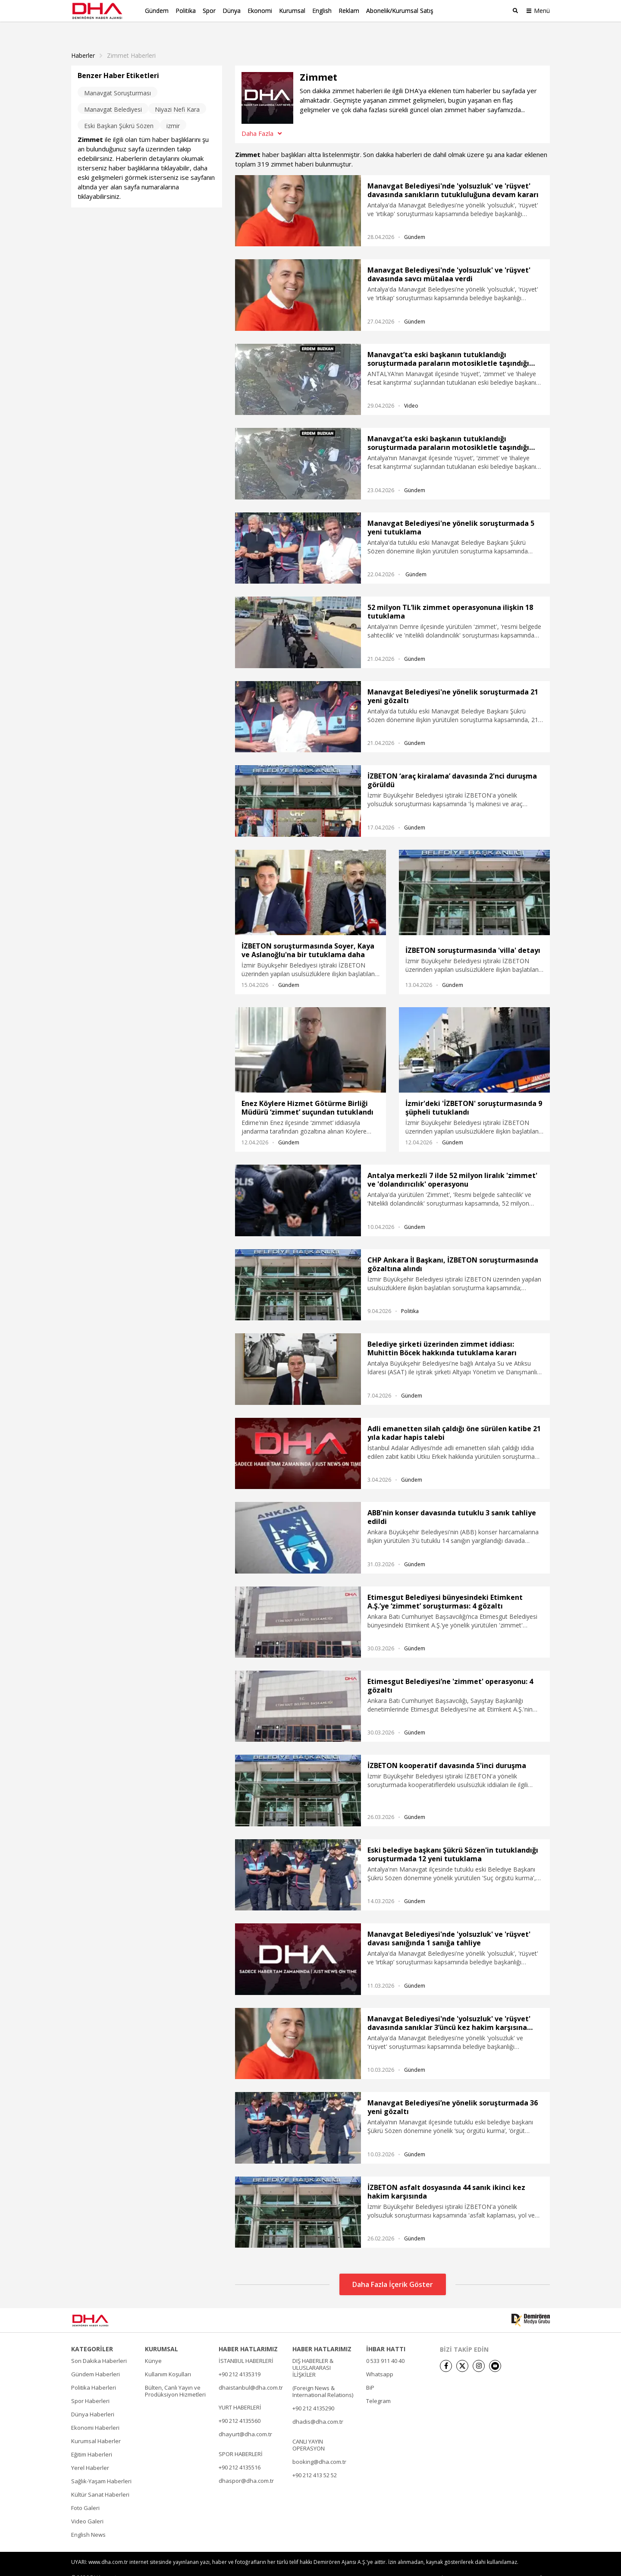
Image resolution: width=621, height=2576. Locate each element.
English (322, 10)
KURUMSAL (161, 2335)
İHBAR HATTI (385, 2335)
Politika (186, 10)
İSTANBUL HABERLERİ (246, 2347)
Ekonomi (260, 10)
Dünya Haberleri (92, 2400)
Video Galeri (87, 2507)
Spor (209, 10)
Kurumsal (292, 10)
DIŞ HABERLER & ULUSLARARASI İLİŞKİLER (312, 2354)
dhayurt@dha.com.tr (245, 2420)
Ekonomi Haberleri (95, 2413)
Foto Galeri (85, 2494)
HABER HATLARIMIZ (248, 2335)
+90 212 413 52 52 (314, 2461)
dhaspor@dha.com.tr (246, 2466)
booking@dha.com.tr (319, 2447)
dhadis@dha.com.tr (317, 2407)
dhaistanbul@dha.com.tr (251, 2373)
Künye (153, 2347)
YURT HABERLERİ (240, 2393)
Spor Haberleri (90, 2387)
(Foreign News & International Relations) (322, 2377)
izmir (173, 112)
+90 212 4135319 (239, 2360)
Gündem (157, 10)
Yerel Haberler (90, 2453)
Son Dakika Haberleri (99, 2347)
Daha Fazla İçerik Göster (392, 2270)
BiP (370, 2373)
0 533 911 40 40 (385, 2347)
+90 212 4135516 (239, 2453)
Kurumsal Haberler (96, 2427)
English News (88, 2520)
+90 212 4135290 (313, 2394)
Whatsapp (379, 2360)
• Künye (421, 2564)
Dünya (232, 10)
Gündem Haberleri (95, 2360)
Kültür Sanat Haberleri (100, 2480)
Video (411, 392)
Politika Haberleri (93, 2373)
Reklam (349, 10)
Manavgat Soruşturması (117, 79)
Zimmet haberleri (131, 41)
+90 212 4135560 (239, 2406)
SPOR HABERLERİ (241, 2440)
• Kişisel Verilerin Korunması (499, 2564)
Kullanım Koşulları (168, 2360)
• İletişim (448, 2564)
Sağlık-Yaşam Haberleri (101, 2467)
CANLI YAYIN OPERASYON (308, 2431)
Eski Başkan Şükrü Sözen (119, 112)
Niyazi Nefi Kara (177, 95)
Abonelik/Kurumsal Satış (399, 10)
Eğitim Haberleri (91, 2440)
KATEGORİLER (92, 2335)
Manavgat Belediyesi (113, 95)
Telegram (378, 2387)
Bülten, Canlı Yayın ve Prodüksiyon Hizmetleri (175, 2377)
